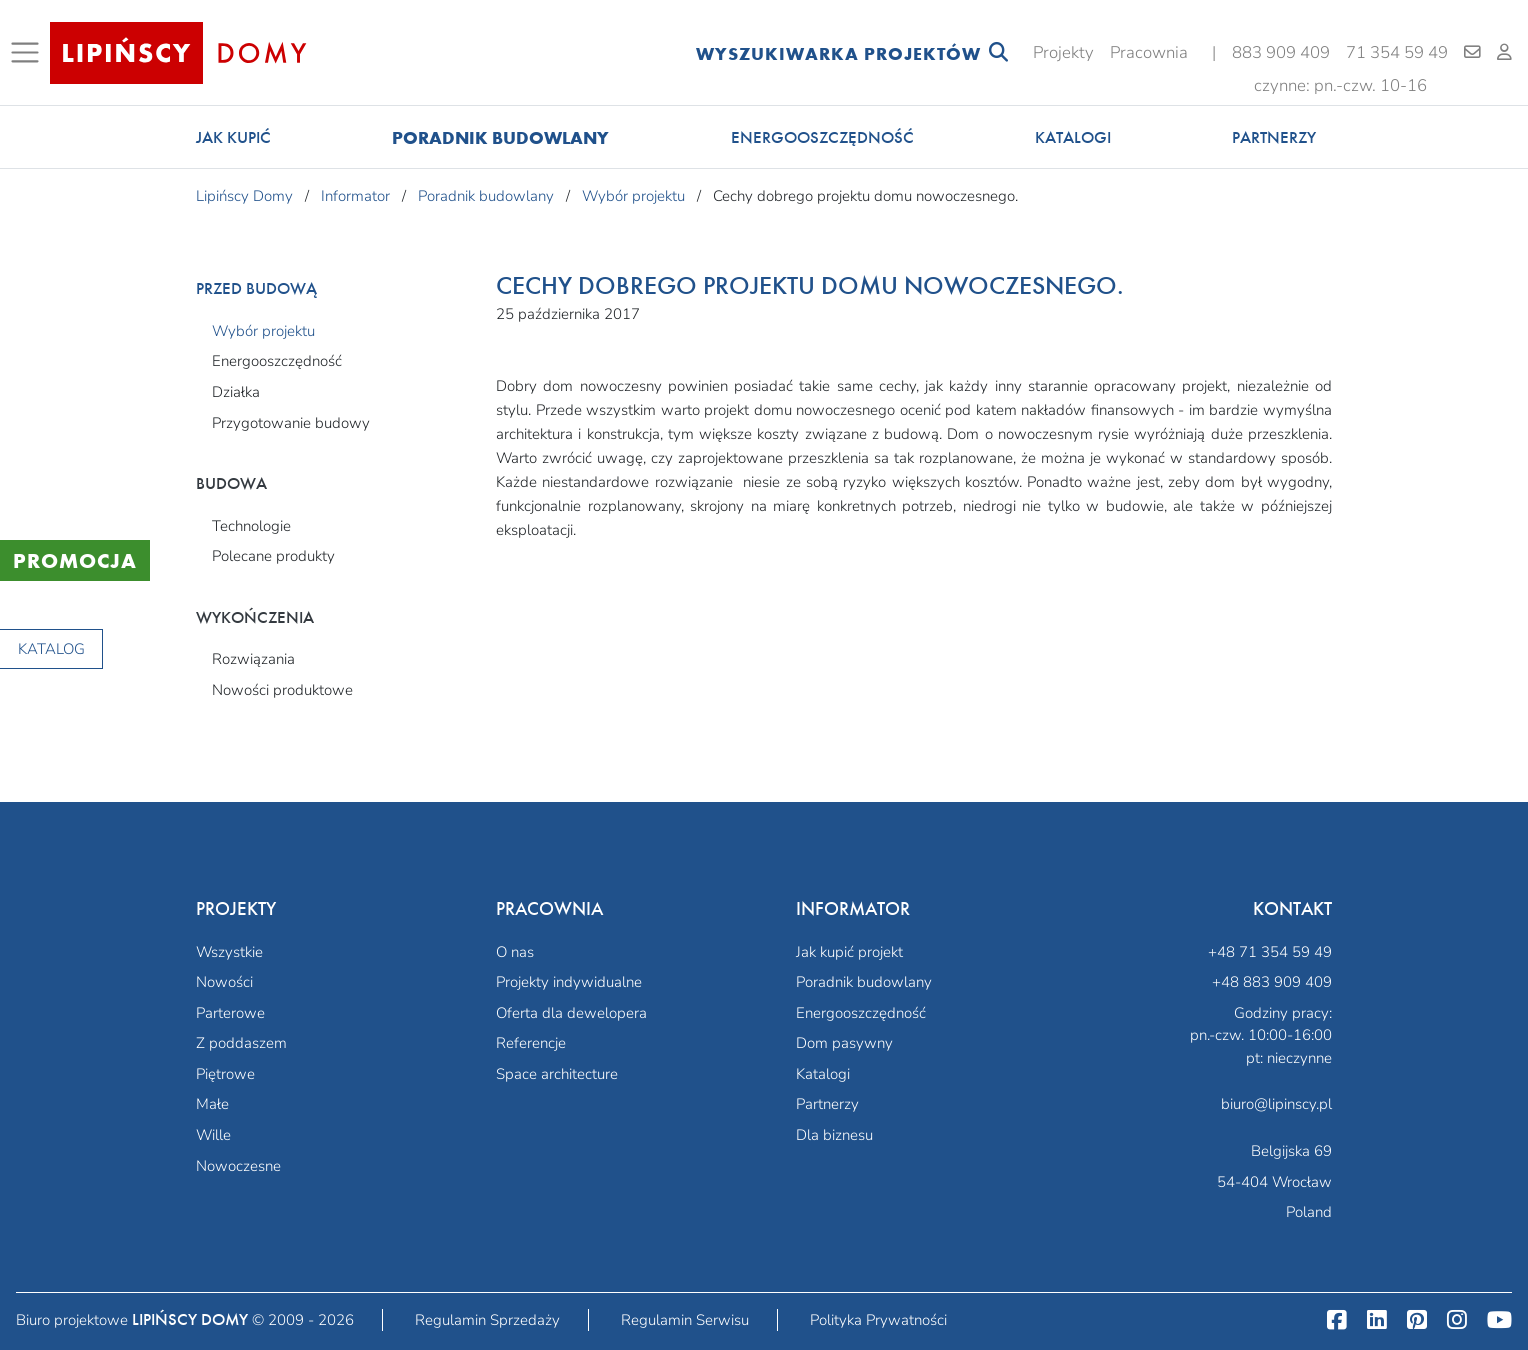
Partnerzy (1274, 137)
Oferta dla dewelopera (571, 1013)
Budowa (231, 483)
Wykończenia (255, 617)
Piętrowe (225, 1074)
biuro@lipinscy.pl (1276, 1104)
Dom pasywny (844, 1043)
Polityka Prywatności (878, 1320)
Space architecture (557, 1074)
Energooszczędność (822, 137)
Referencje (531, 1043)
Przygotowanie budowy (291, 423)
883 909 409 (1281, 52)
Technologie (251, 526)
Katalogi (1073, 137)
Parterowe (230, 1013)
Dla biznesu (834, 1135)
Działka (236, 392)
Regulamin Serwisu (685, 1320)
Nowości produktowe (282, 690)
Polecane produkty (273, 556)
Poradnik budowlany (500, 137)
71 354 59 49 (1397, 52)
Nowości (224, 982)
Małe (212, 1104)
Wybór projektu (263, 331)
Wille (213, 1135)
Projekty (1063, 52)
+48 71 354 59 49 (1270, 952)
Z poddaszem (241, 1043)
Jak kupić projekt (849, 952)
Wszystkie (229, 952)
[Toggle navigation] (29, 53)
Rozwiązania (253, 659)
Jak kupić (233, 137)
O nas (515, 952)
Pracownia (1149, 52)
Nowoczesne (238, 1166)
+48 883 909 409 (1272, 982)
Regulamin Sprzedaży (487, 1320)
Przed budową (256, 288)
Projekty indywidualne (569, 982)
